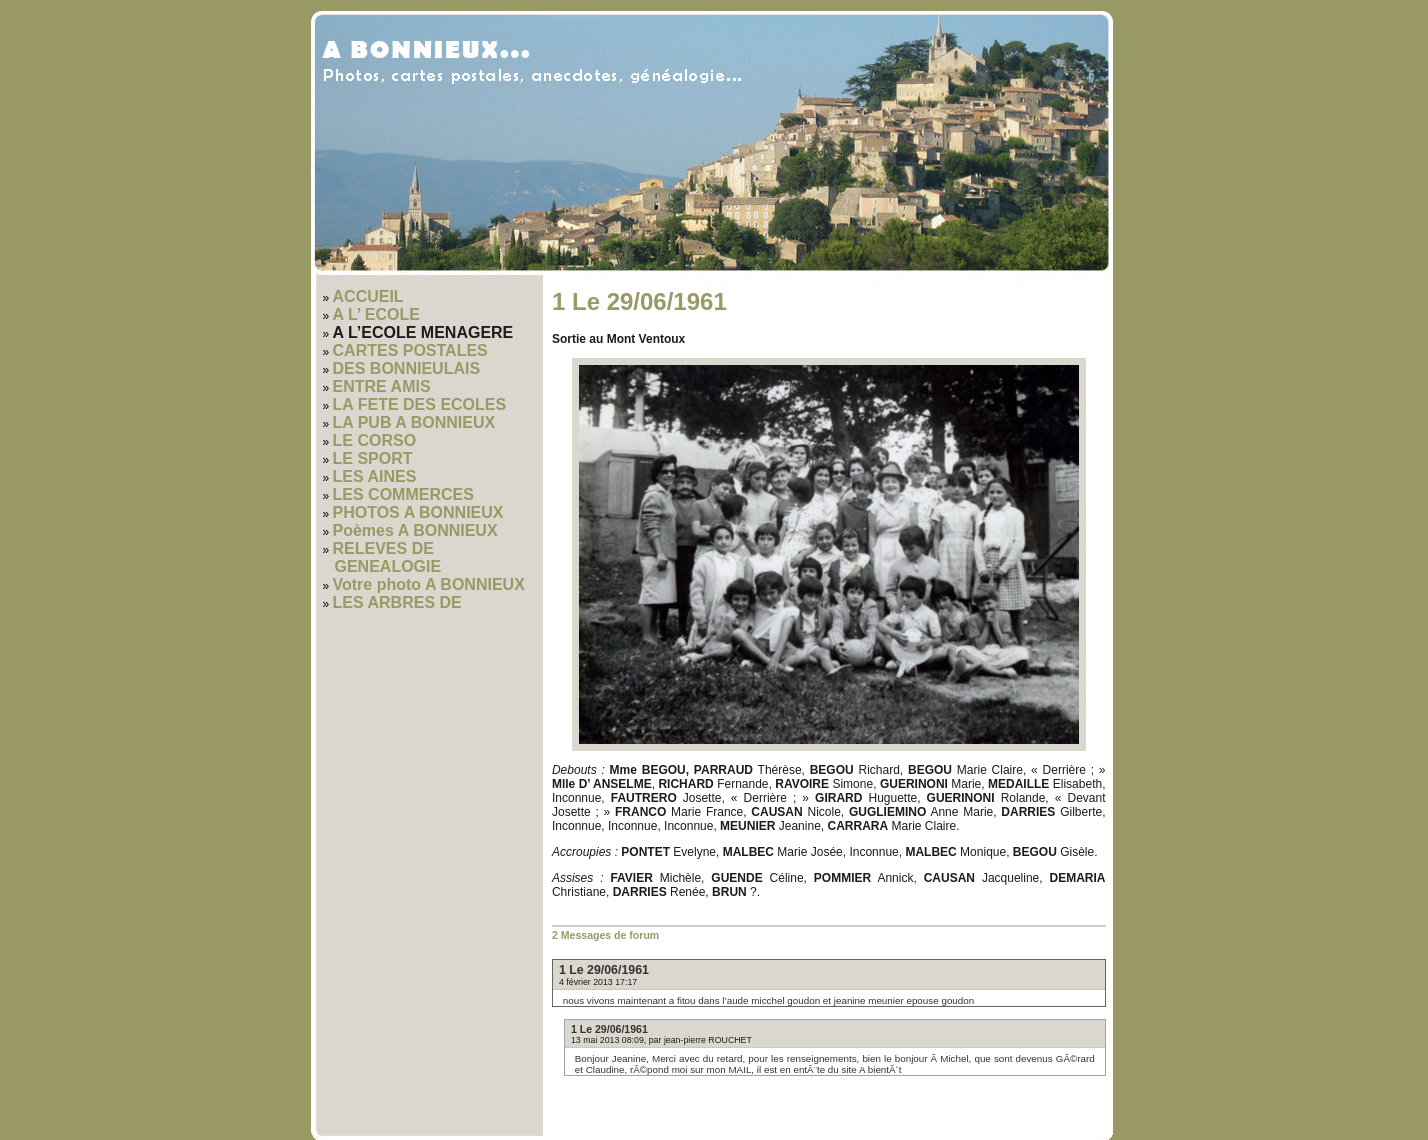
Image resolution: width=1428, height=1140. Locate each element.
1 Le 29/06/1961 (604, 970)
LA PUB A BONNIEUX (414, 422)
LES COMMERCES (403, 494)
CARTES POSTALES (410, 350)
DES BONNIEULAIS (407, 368)
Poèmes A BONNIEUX (415, 530)
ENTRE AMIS (382, 386)
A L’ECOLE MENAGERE (423, 332)
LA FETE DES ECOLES (420, 404)
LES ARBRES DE (397, 602)
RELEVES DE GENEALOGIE (387, 557)
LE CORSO (375, 440)
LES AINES (375, 476)
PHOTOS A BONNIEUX (418, 512)
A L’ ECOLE (376, 314)
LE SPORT (373, 458)
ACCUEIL (368, 296)
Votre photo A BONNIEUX (429, 584)
